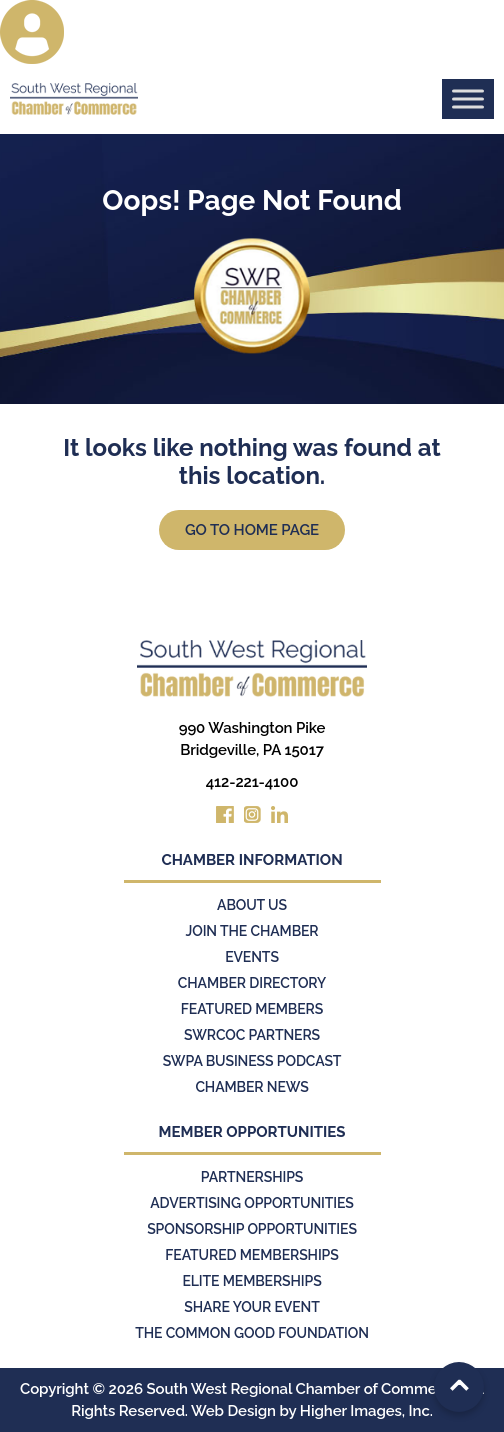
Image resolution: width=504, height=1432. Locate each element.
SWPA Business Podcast (252, 1061)
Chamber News (251, 1087)
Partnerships (252, 1177)
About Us (252, 905)
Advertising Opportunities (252, 1203)
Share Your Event (252, 1307)
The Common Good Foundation (252, 1333)
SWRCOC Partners (252, 1035)
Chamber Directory (252, 983)
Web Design (233, 1411)
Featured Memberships (251, 1255)
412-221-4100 (252, 782)
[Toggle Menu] (468, 98)
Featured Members (252, 1009)
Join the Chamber (251, 931)
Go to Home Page (252, 530)
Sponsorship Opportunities (252, 1229)
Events (252, 957)
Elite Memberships (251, 1281)
